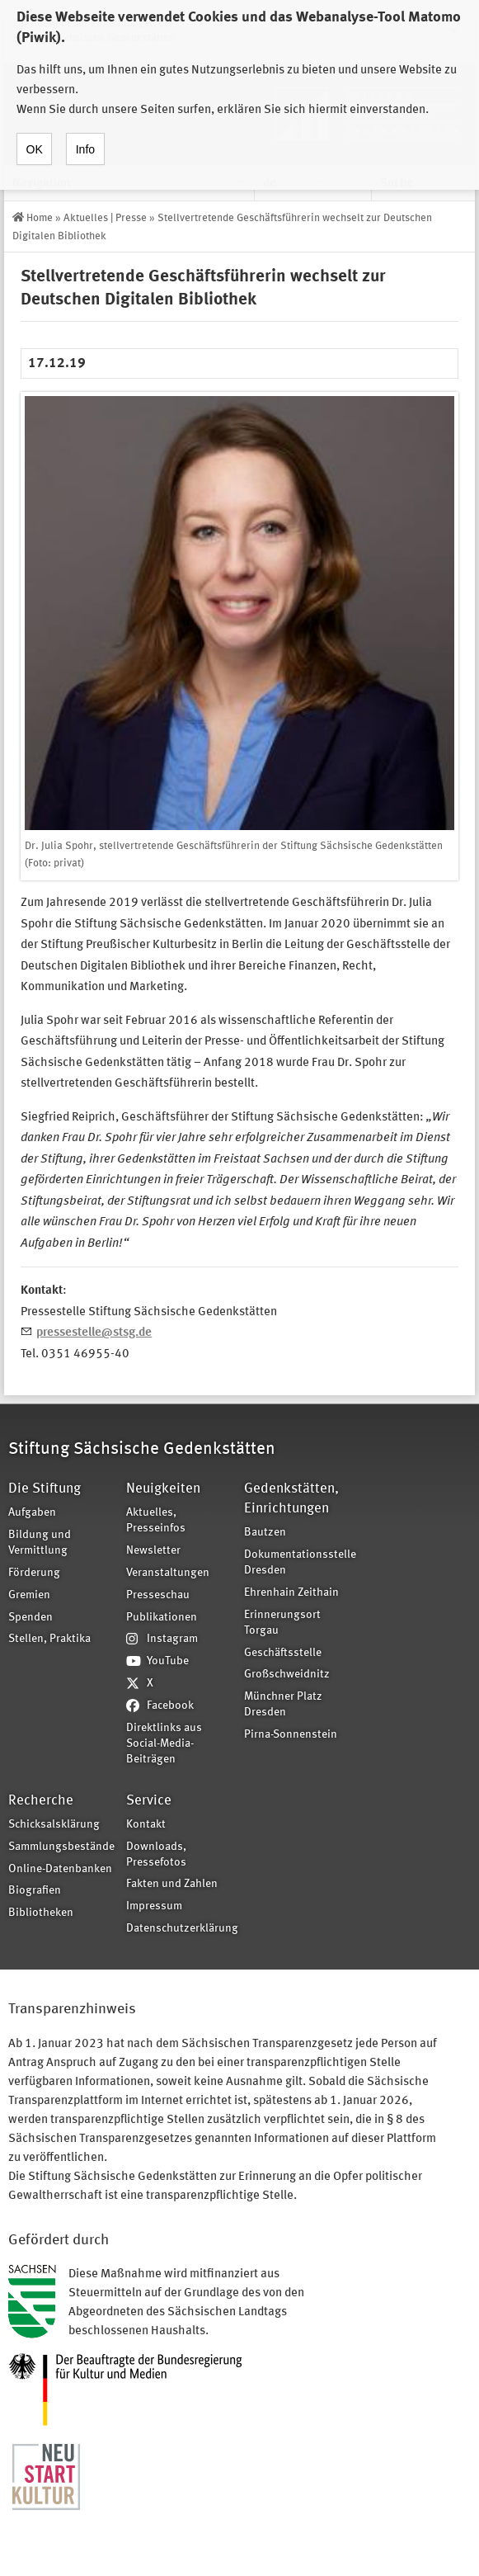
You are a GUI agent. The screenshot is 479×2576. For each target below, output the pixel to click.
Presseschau (158, 1595)
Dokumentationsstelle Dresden (297, 1563)
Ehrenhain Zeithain (291, 1593)
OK (34, 134)
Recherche (40, 1801)
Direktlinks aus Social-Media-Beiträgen (164, 1744)
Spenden (30, 1617)
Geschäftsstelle (283, 1653)
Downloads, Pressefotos (156, 1855)
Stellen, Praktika (49, 1639)
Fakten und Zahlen (172, 1884)
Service (148, 1801)
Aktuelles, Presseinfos (155, 1520)
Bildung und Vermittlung (39, 1543)
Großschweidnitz (287, 1674)
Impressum (154, 1906)
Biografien (34, 1890)
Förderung (34, 1573)
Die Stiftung (44, 1489)
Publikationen (161, 1617)
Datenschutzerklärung (179, 1928)
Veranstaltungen (167, 1573)
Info (85, 134)
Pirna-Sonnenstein (290, 1734)
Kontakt (146, 1824)
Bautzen (265, 1532)
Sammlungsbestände (61, 1847)
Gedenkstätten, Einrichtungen (291, 1499)
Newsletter (153, 1550)
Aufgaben (32, 1512)
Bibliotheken (40, 1913)
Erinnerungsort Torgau (282, 1623)
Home (39, 218)
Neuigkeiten (163, 1489)
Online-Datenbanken (60, 1869)
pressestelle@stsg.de (94, 1333)
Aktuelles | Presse (105, 218)
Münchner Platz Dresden (283, 1704)
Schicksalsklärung (54, 1824)
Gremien (29, 1595)
